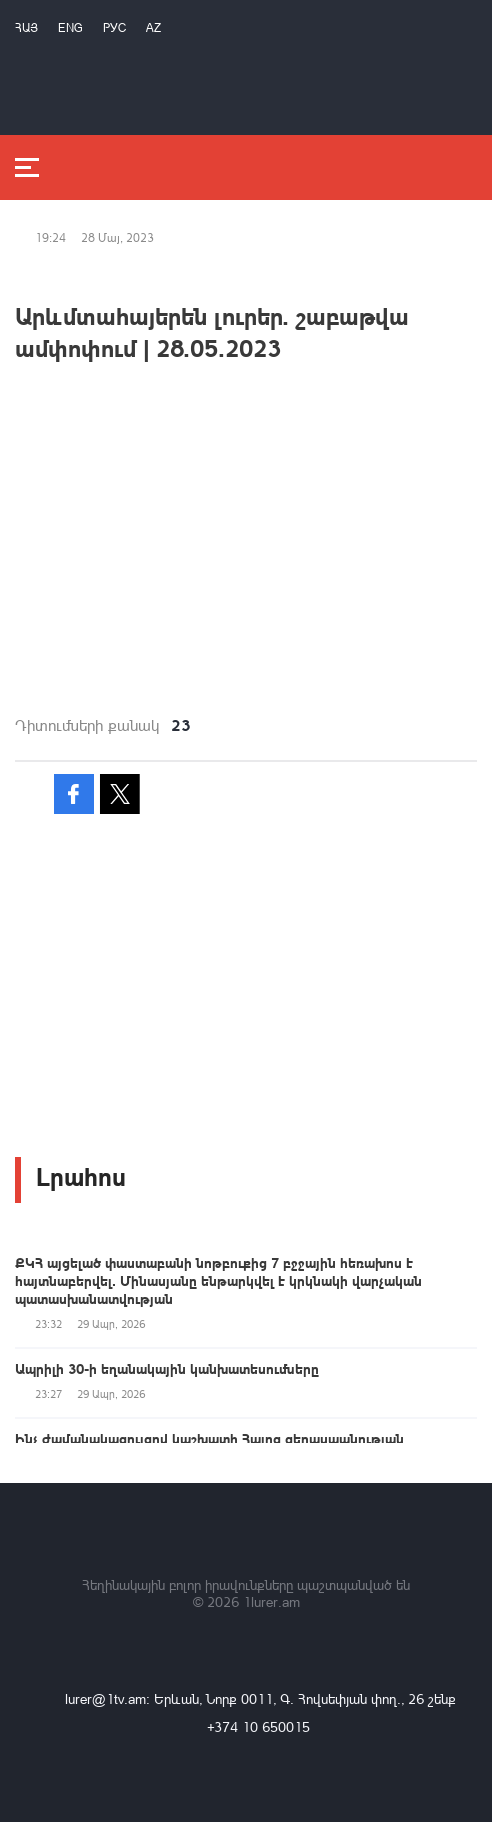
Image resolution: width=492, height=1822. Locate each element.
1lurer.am (271, 1601)
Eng (70, 27)
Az (153, 27)
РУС (114, 27)
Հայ (26, 27)
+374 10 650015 (258, 1726)
